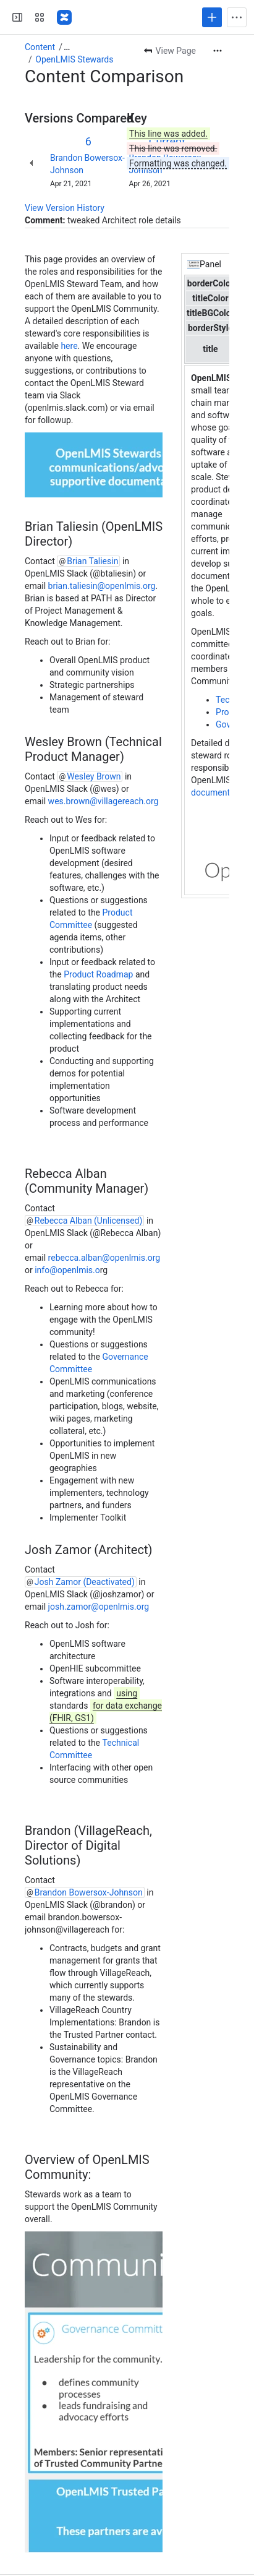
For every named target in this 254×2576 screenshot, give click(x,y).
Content (40, 47)
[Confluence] (64, 17)
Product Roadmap (98, 974)
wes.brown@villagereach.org (103, 801)
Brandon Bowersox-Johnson (89, 1892)
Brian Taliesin (92, 561)
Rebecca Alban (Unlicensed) (89, 1221)
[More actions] (217, 50)
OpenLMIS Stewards (74, 59)
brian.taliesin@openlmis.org (102, 586)
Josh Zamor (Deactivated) (85, 1582)
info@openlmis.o (67, 1270)
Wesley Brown (94, 776)
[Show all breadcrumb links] (67, 47)
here (68, 346)
